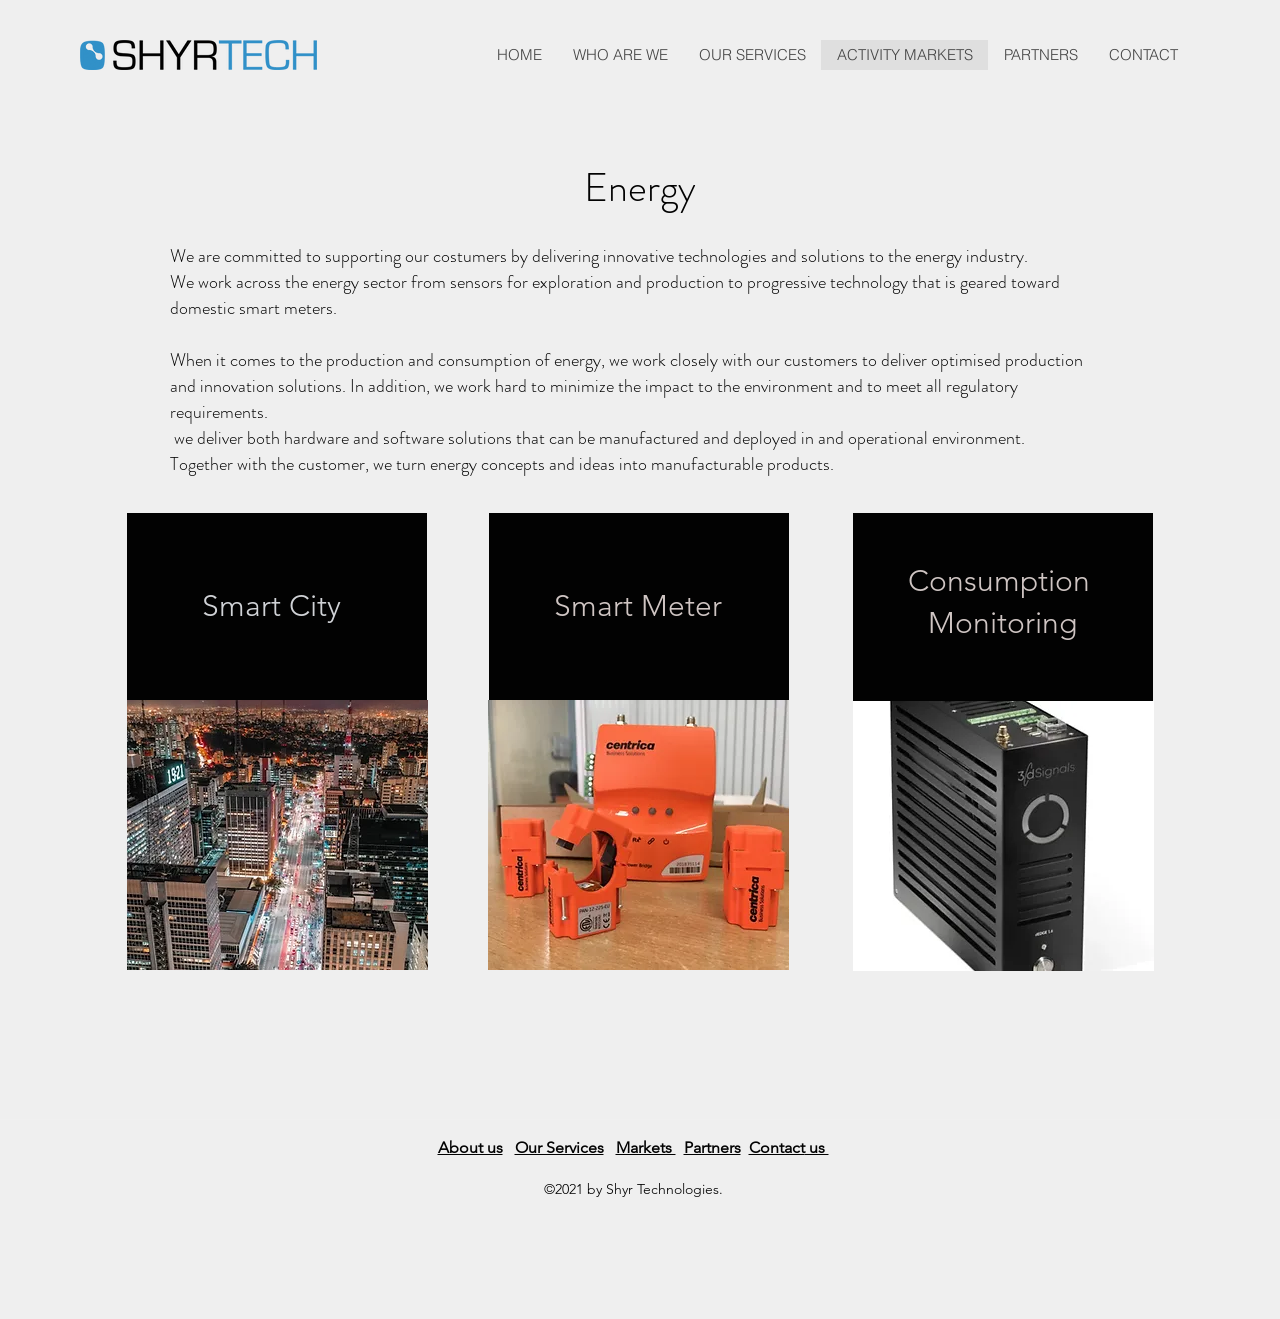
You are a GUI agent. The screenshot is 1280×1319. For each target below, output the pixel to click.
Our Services (559, 1147)
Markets (646, 1147)
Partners (712, 1147)
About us (470, 1147)
